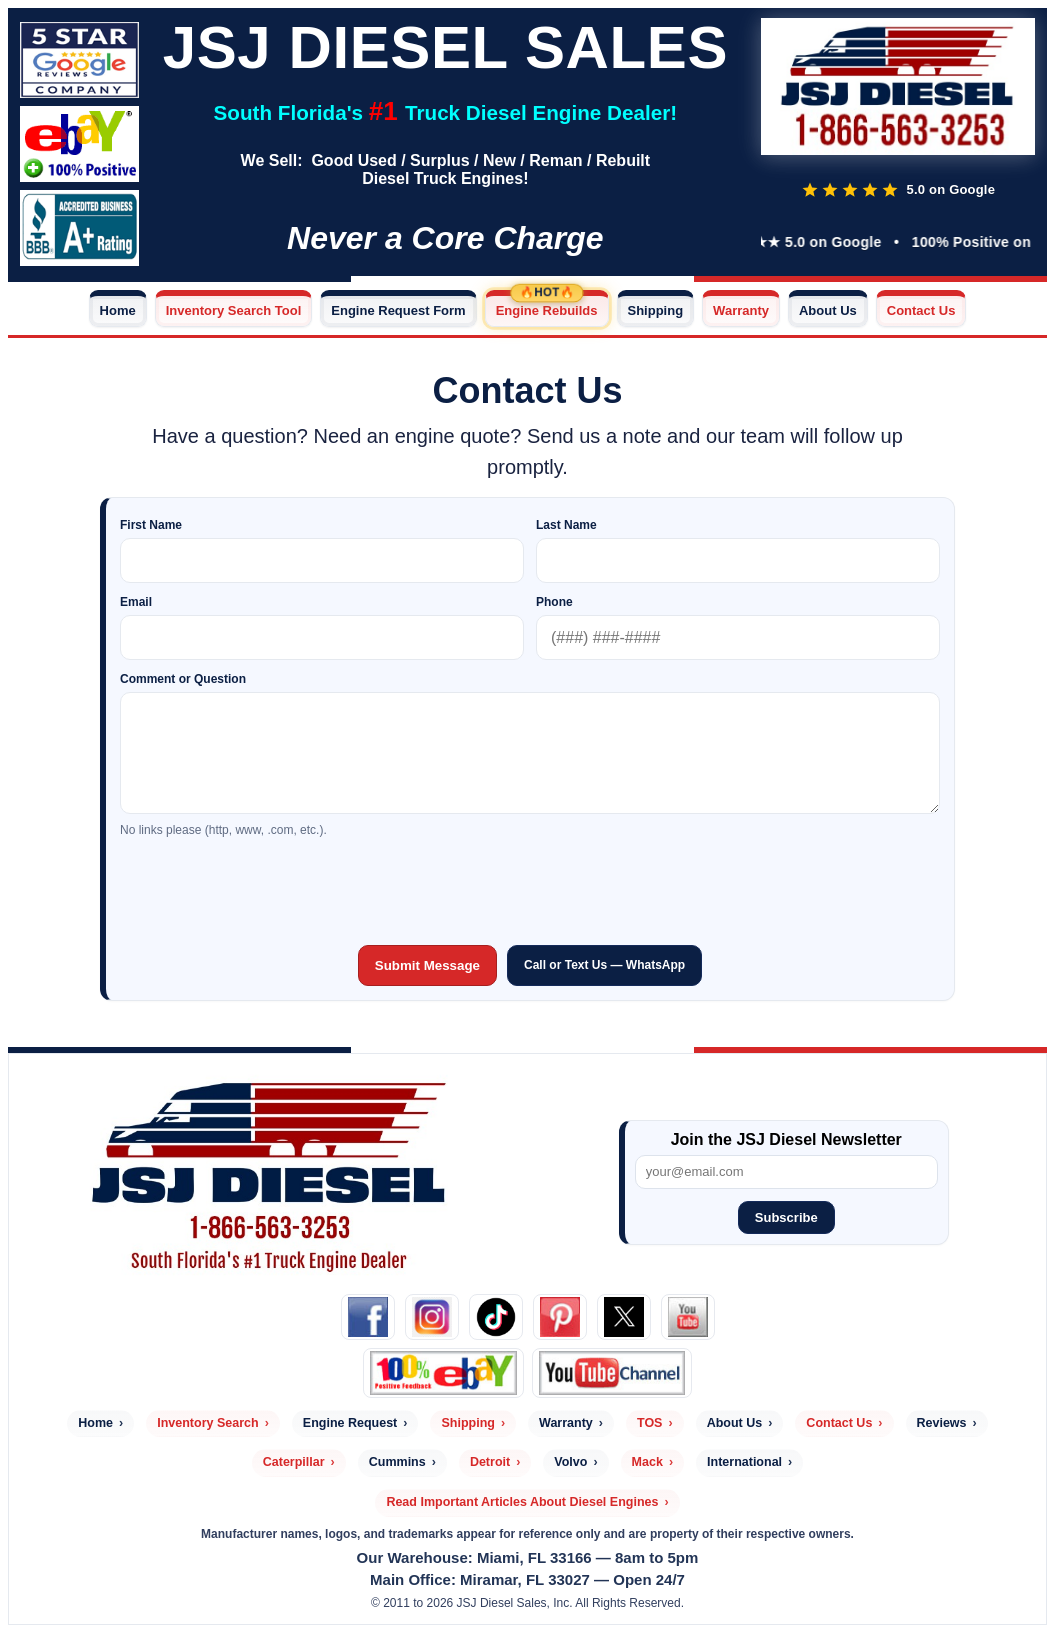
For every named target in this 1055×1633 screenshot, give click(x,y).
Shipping (656, 310)
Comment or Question (183, 679)
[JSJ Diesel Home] (898, 88)
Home (118, 310)
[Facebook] (368, 1317)
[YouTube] (688, 1317)
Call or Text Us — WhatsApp (604, 965)
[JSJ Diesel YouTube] (612, 1373)
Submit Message (427, 965)
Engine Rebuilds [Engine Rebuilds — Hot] (547, 310)
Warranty (741, 310)
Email (136, 602)
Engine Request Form (398, 310)
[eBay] (443, 1373)
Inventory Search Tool (234, 310)
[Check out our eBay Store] (79, 140)
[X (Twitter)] (624, 1317)
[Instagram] (432, 1317)
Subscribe (786, 1217)
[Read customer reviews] (898, 190)
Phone (554, 602)
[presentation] (530, 888)
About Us (828, 310)
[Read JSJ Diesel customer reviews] (79, 56)
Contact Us (921, 310)
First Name (151, 525)
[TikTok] (496, 1317)
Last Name (566, 525)
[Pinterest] (560, 1317)
